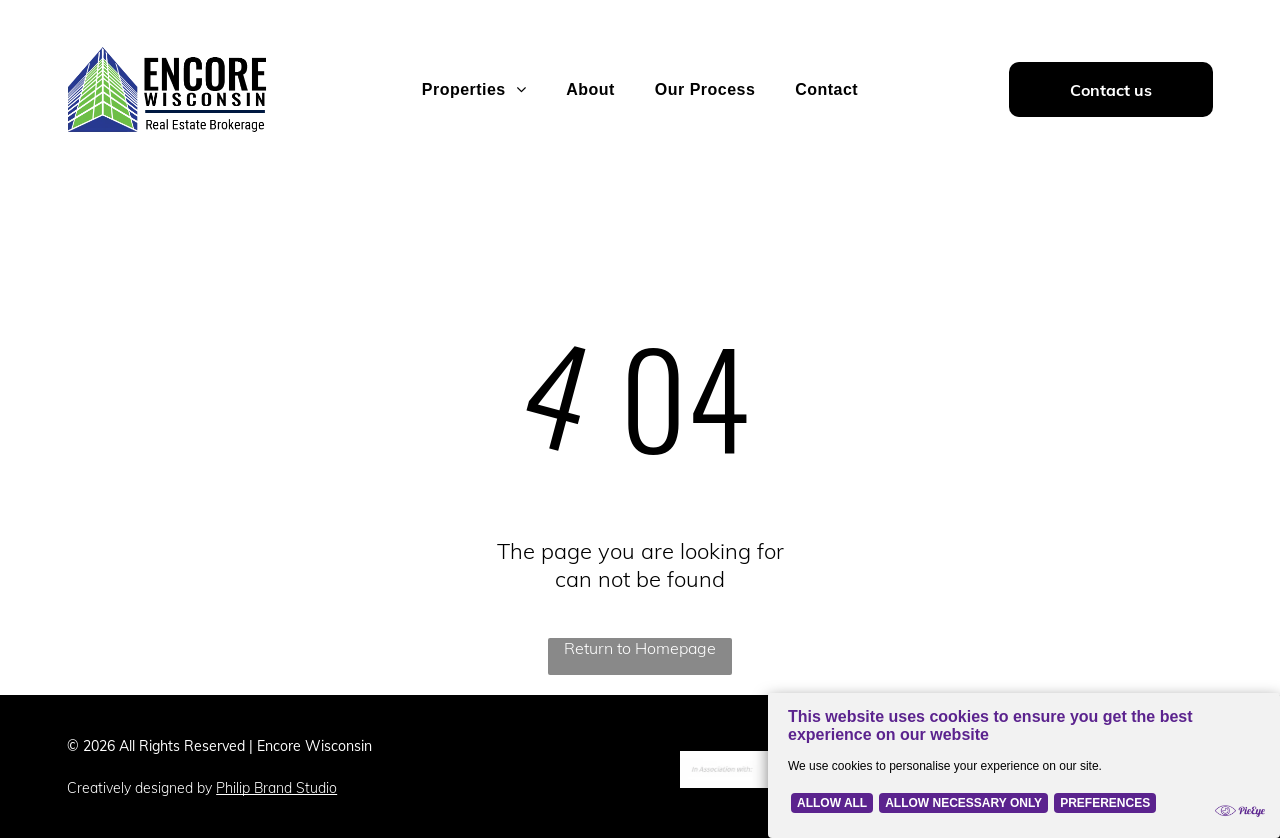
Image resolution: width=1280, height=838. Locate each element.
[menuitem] (474, 89)
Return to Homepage (640, 648)
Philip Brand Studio (276, 788)
